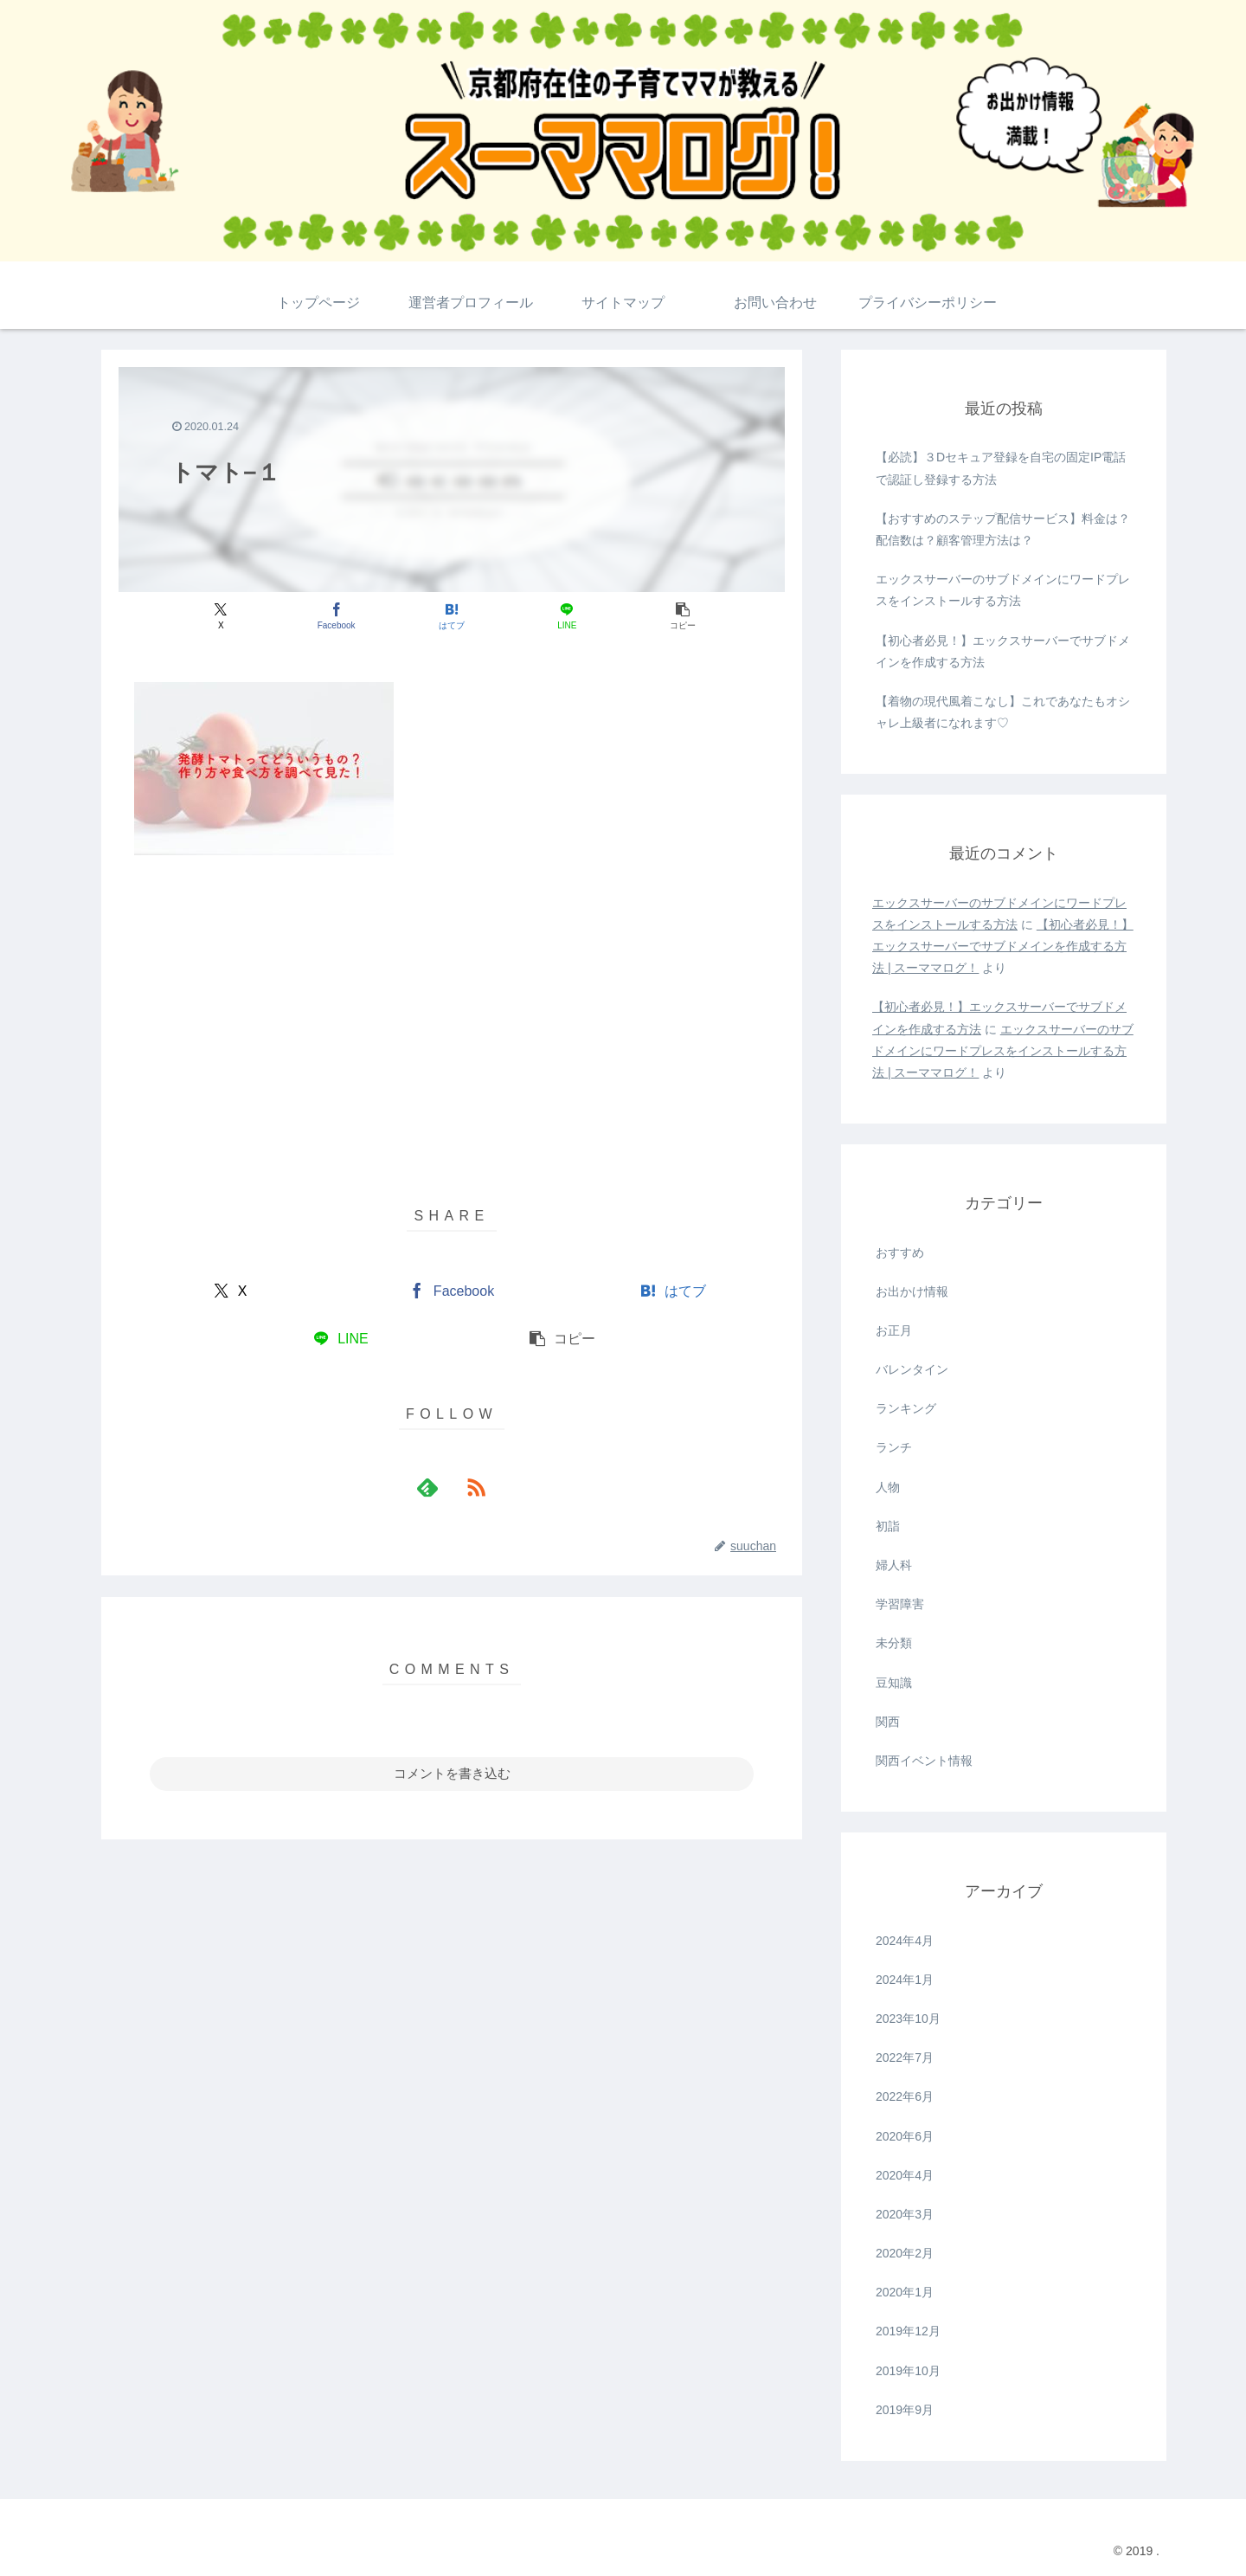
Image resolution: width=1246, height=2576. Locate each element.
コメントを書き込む (452, 1773)
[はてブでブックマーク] (451, 615)
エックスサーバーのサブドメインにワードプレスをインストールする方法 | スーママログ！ (1003, 1050)
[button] (675, 615)
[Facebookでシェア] (339, 615)
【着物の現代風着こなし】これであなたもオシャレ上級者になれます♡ (1003, 712)
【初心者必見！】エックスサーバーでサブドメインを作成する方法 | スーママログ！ (1003, 946)
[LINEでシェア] (564, 615)
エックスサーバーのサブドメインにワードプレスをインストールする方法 (1003, 590)
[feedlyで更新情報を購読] (431, 1487)
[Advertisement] (451, 999)
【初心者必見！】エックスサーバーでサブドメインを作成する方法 (1003, 651)
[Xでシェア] (228, 615)
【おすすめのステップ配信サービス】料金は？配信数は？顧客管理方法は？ (1003, 529)
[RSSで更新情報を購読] (471, 1487)
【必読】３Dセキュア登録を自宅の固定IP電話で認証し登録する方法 (1001, 468)
